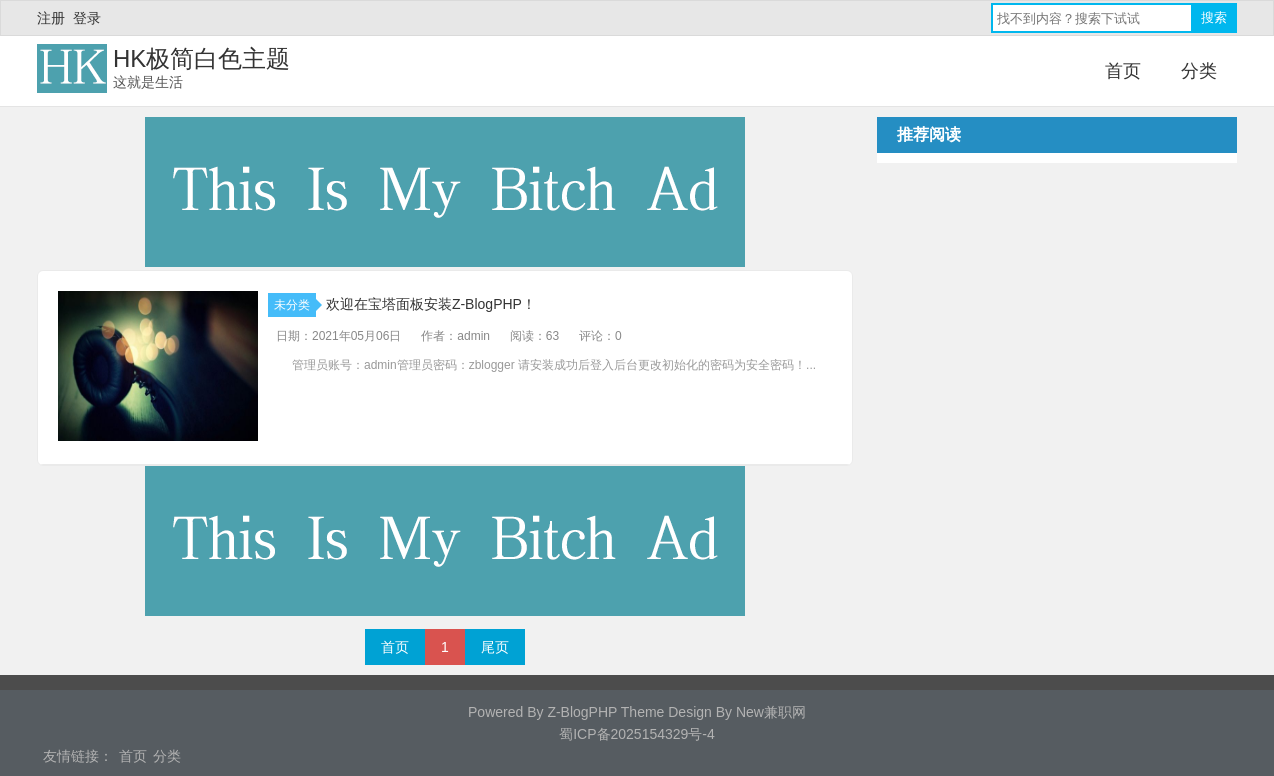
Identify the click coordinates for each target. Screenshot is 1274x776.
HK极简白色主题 (201, 58)
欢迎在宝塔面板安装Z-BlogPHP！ (431, 304)
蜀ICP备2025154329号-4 (637, 734)
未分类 (295, 305)
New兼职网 (771, 712)
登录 (87, 18)
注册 (51, 18)
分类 (1199, 71)
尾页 (495, 647)
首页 (1123, 71)
